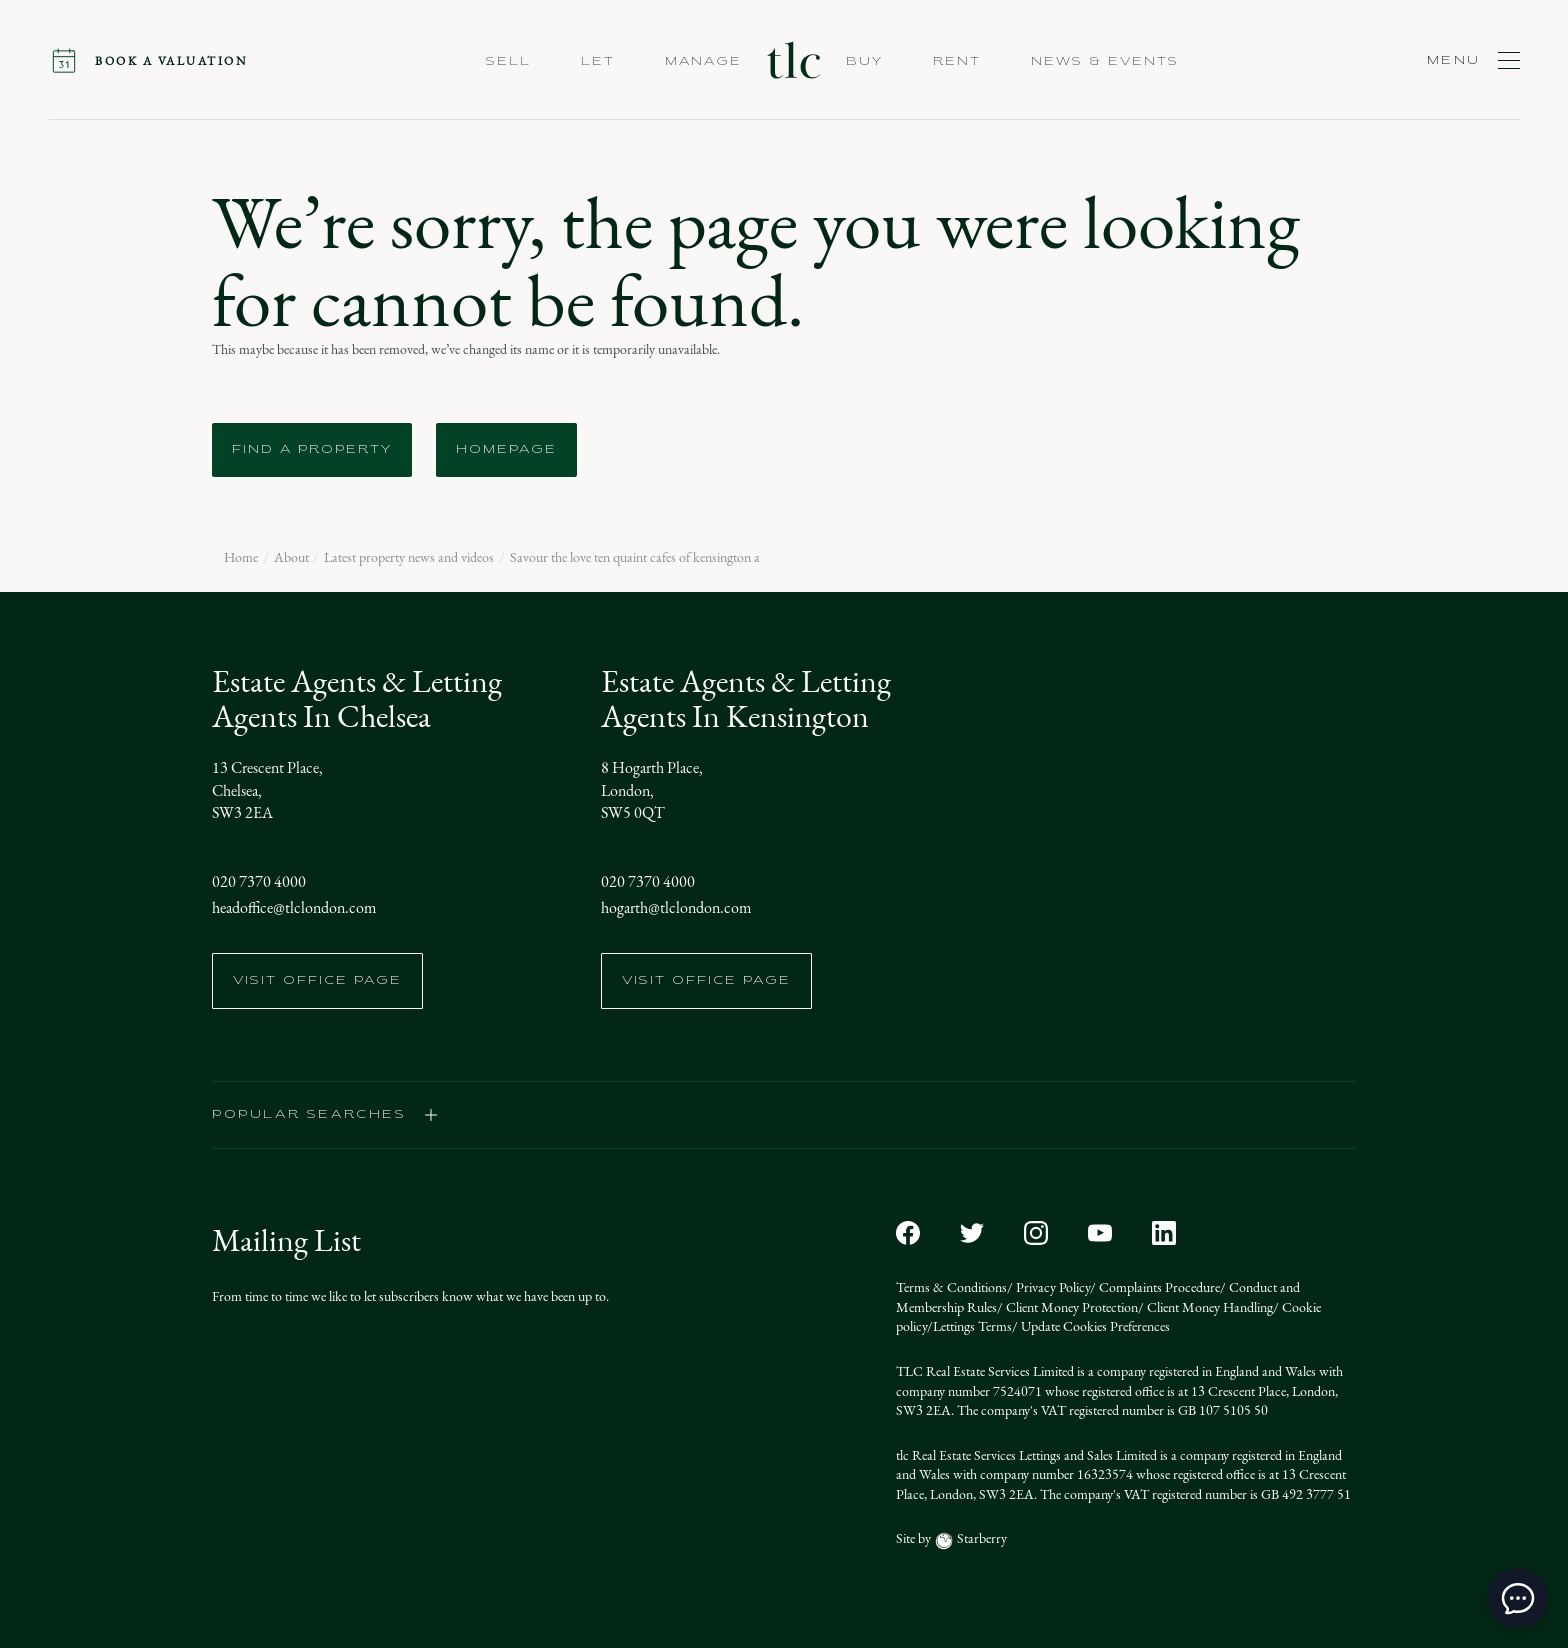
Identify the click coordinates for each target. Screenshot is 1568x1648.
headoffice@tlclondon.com (294, 907)
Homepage (506, 450)
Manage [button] (703, 62)
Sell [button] (508, 62)
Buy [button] (864, 62)
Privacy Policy (1051, 1287)
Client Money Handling (1208, 1307)
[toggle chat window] (1518, 1598)
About (291, 558)
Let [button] (598, 62)
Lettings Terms (972, 1326)
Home (241, 558)
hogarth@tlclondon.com (676, 907)
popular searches (325, 1115)
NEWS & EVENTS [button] (1105, 62)
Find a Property (312, 450)
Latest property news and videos (409, 558)
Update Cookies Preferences (1094, 1326)
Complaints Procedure (1158, 1287)
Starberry (980, 1538)
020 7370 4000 (259, 881)
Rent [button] (957, 62)
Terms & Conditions (951, 1287)
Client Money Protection (1070, 1307)
